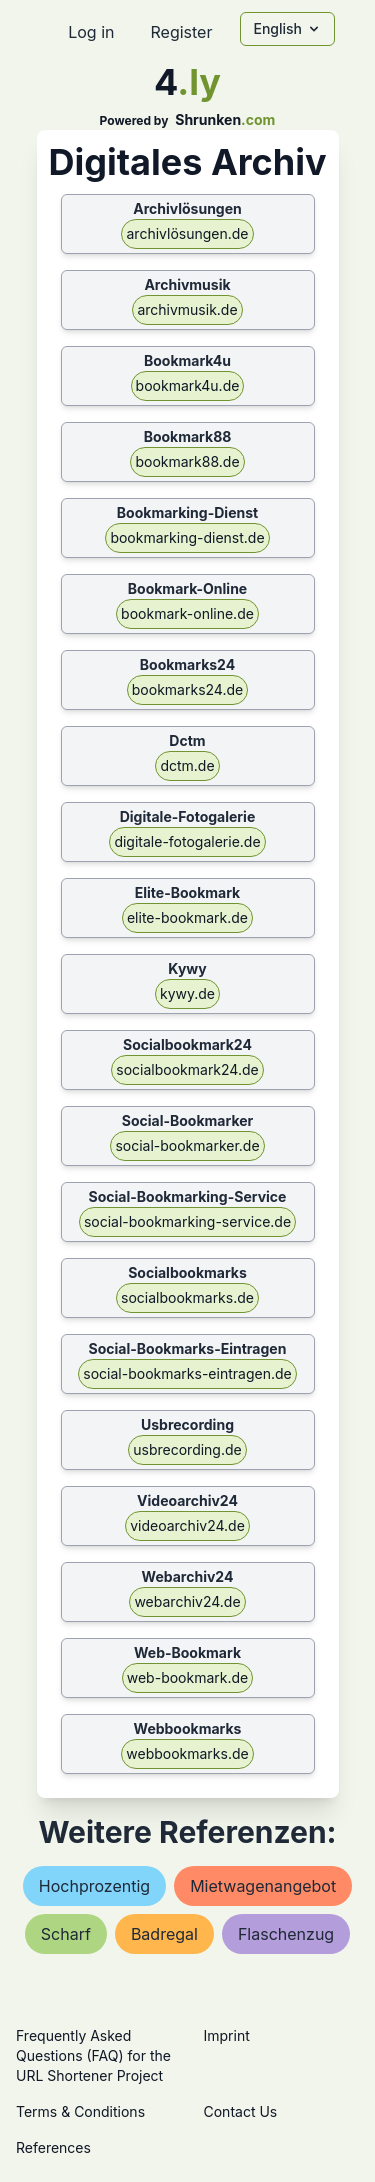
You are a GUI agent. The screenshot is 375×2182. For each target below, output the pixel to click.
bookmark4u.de (188, 385)
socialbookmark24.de (187, 1069)
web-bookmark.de (188, 1677)
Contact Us (241, 2111)
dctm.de (187, 765)
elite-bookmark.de (187, 917)
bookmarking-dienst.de (187, 537)
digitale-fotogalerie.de (187, 841)
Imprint (227, 2035)
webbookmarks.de (187, 1753)
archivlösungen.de (187, 233)
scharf (66, 1934)
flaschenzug (286, 1934)
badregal (164, 1934)
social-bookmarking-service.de (187, 1221)
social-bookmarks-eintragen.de (187, 1373)
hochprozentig (94, 1886)
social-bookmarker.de (187, 1145)
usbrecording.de (187, 1449)
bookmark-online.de (187, 613)
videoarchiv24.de (187, 1525)
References (53, 2147)
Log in (91, 32)
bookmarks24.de (187, 689)
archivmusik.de (187, 309)
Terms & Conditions (80, 2111)
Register (181, 32)
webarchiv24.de (187, 1601)
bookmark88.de (187, 461)
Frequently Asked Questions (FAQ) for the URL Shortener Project (93, 2055)
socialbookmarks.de (187, 1297)
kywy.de (187, 993)
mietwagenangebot (263, 1886)
